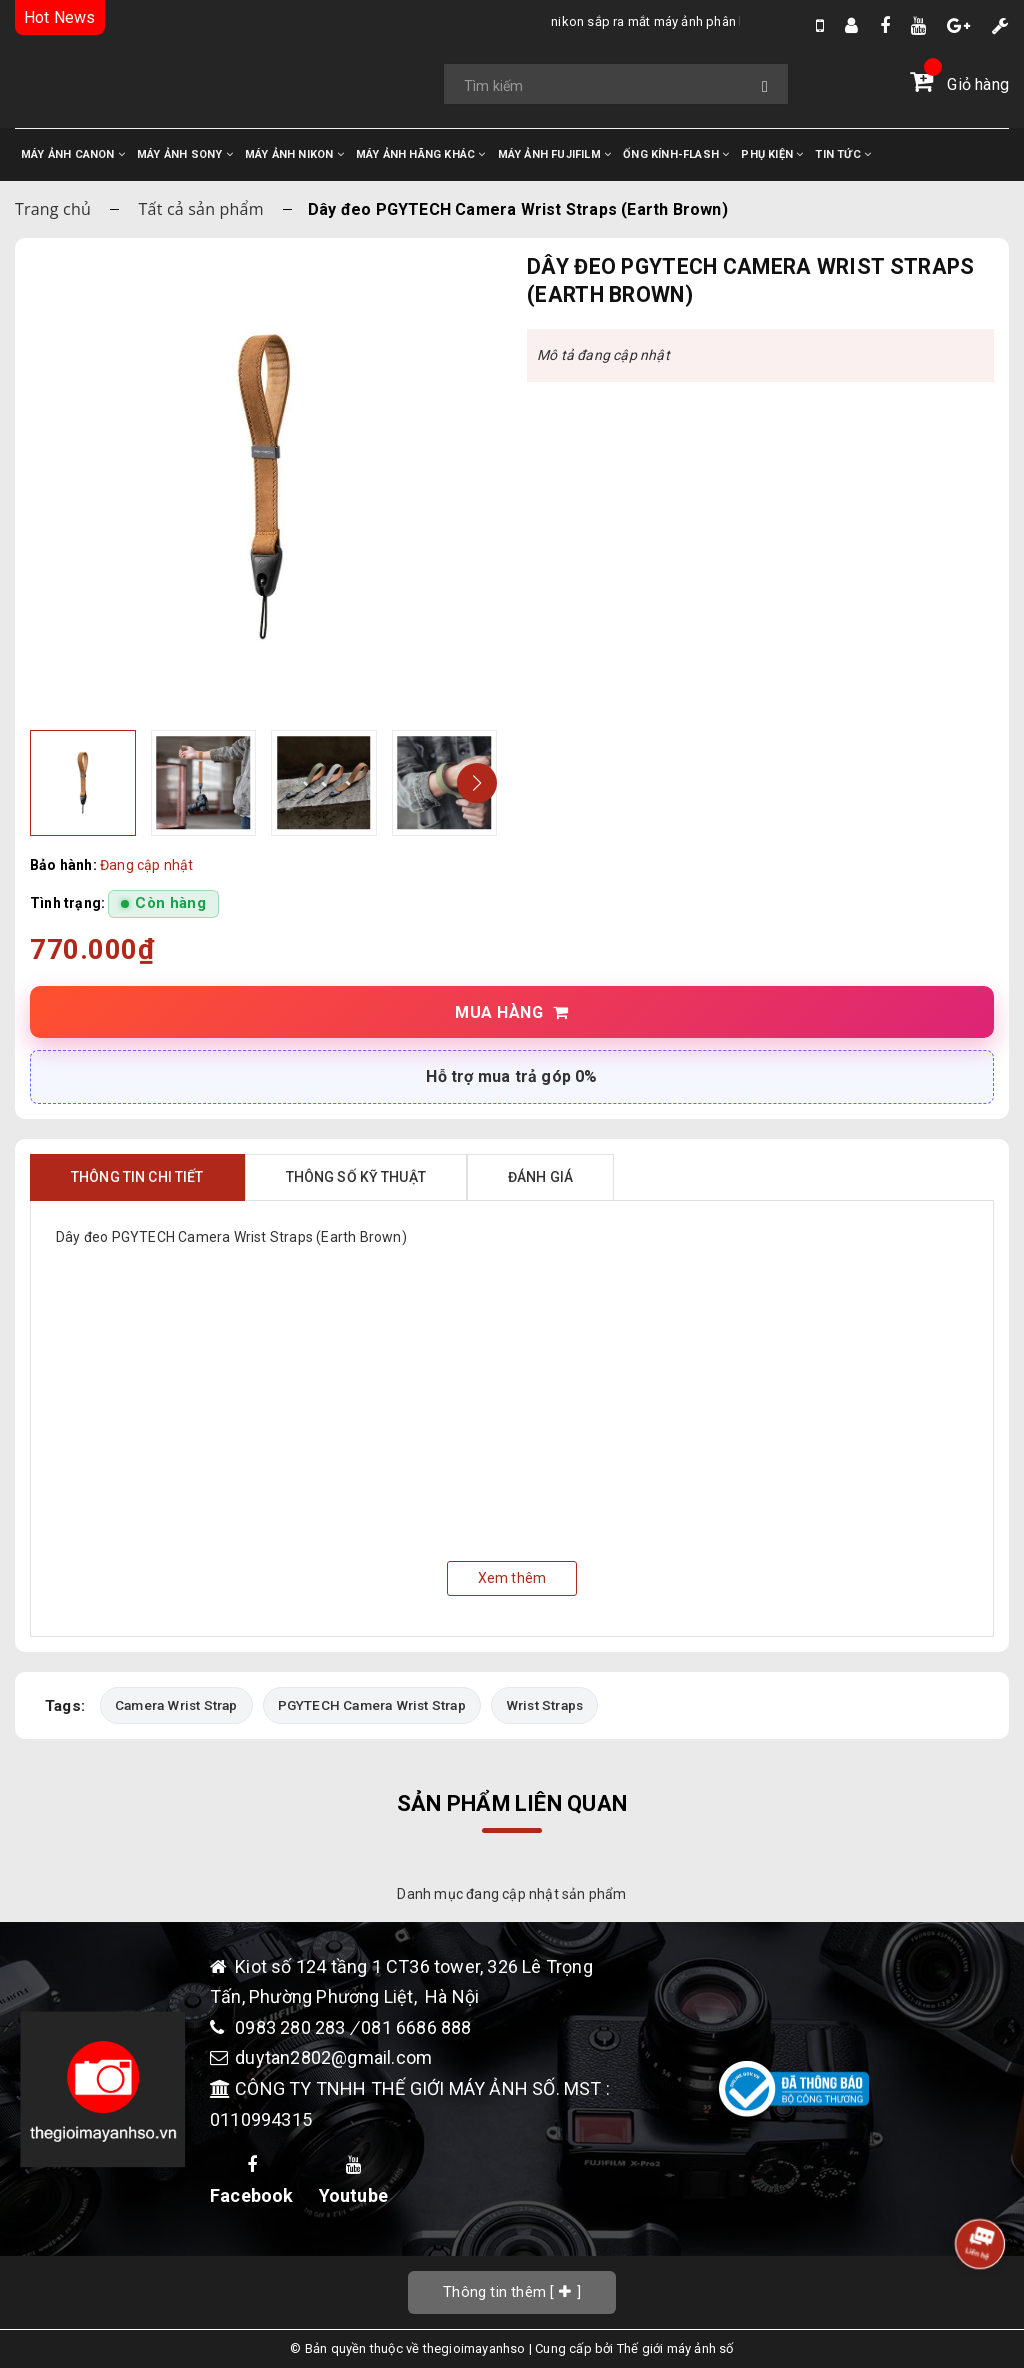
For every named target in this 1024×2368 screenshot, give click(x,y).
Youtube (353, 2181)
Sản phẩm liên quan (512, 1803)
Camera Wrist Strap (176, 1705)
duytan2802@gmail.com (333, 2057)
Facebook (252, 2181)
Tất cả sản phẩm (201, 209)
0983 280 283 (292, 2027)
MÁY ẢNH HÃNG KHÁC (421, 154)
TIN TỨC (843, 154)
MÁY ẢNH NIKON (294, 154)
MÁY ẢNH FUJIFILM (555, 154)
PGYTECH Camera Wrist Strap (372, 1705)
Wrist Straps (544, 1705)
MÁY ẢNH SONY (185, 154)
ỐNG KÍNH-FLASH (676, 154)
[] (512, 2291)
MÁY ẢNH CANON (73, 154)
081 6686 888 (416, 2027)
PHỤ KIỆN (772, 154)
